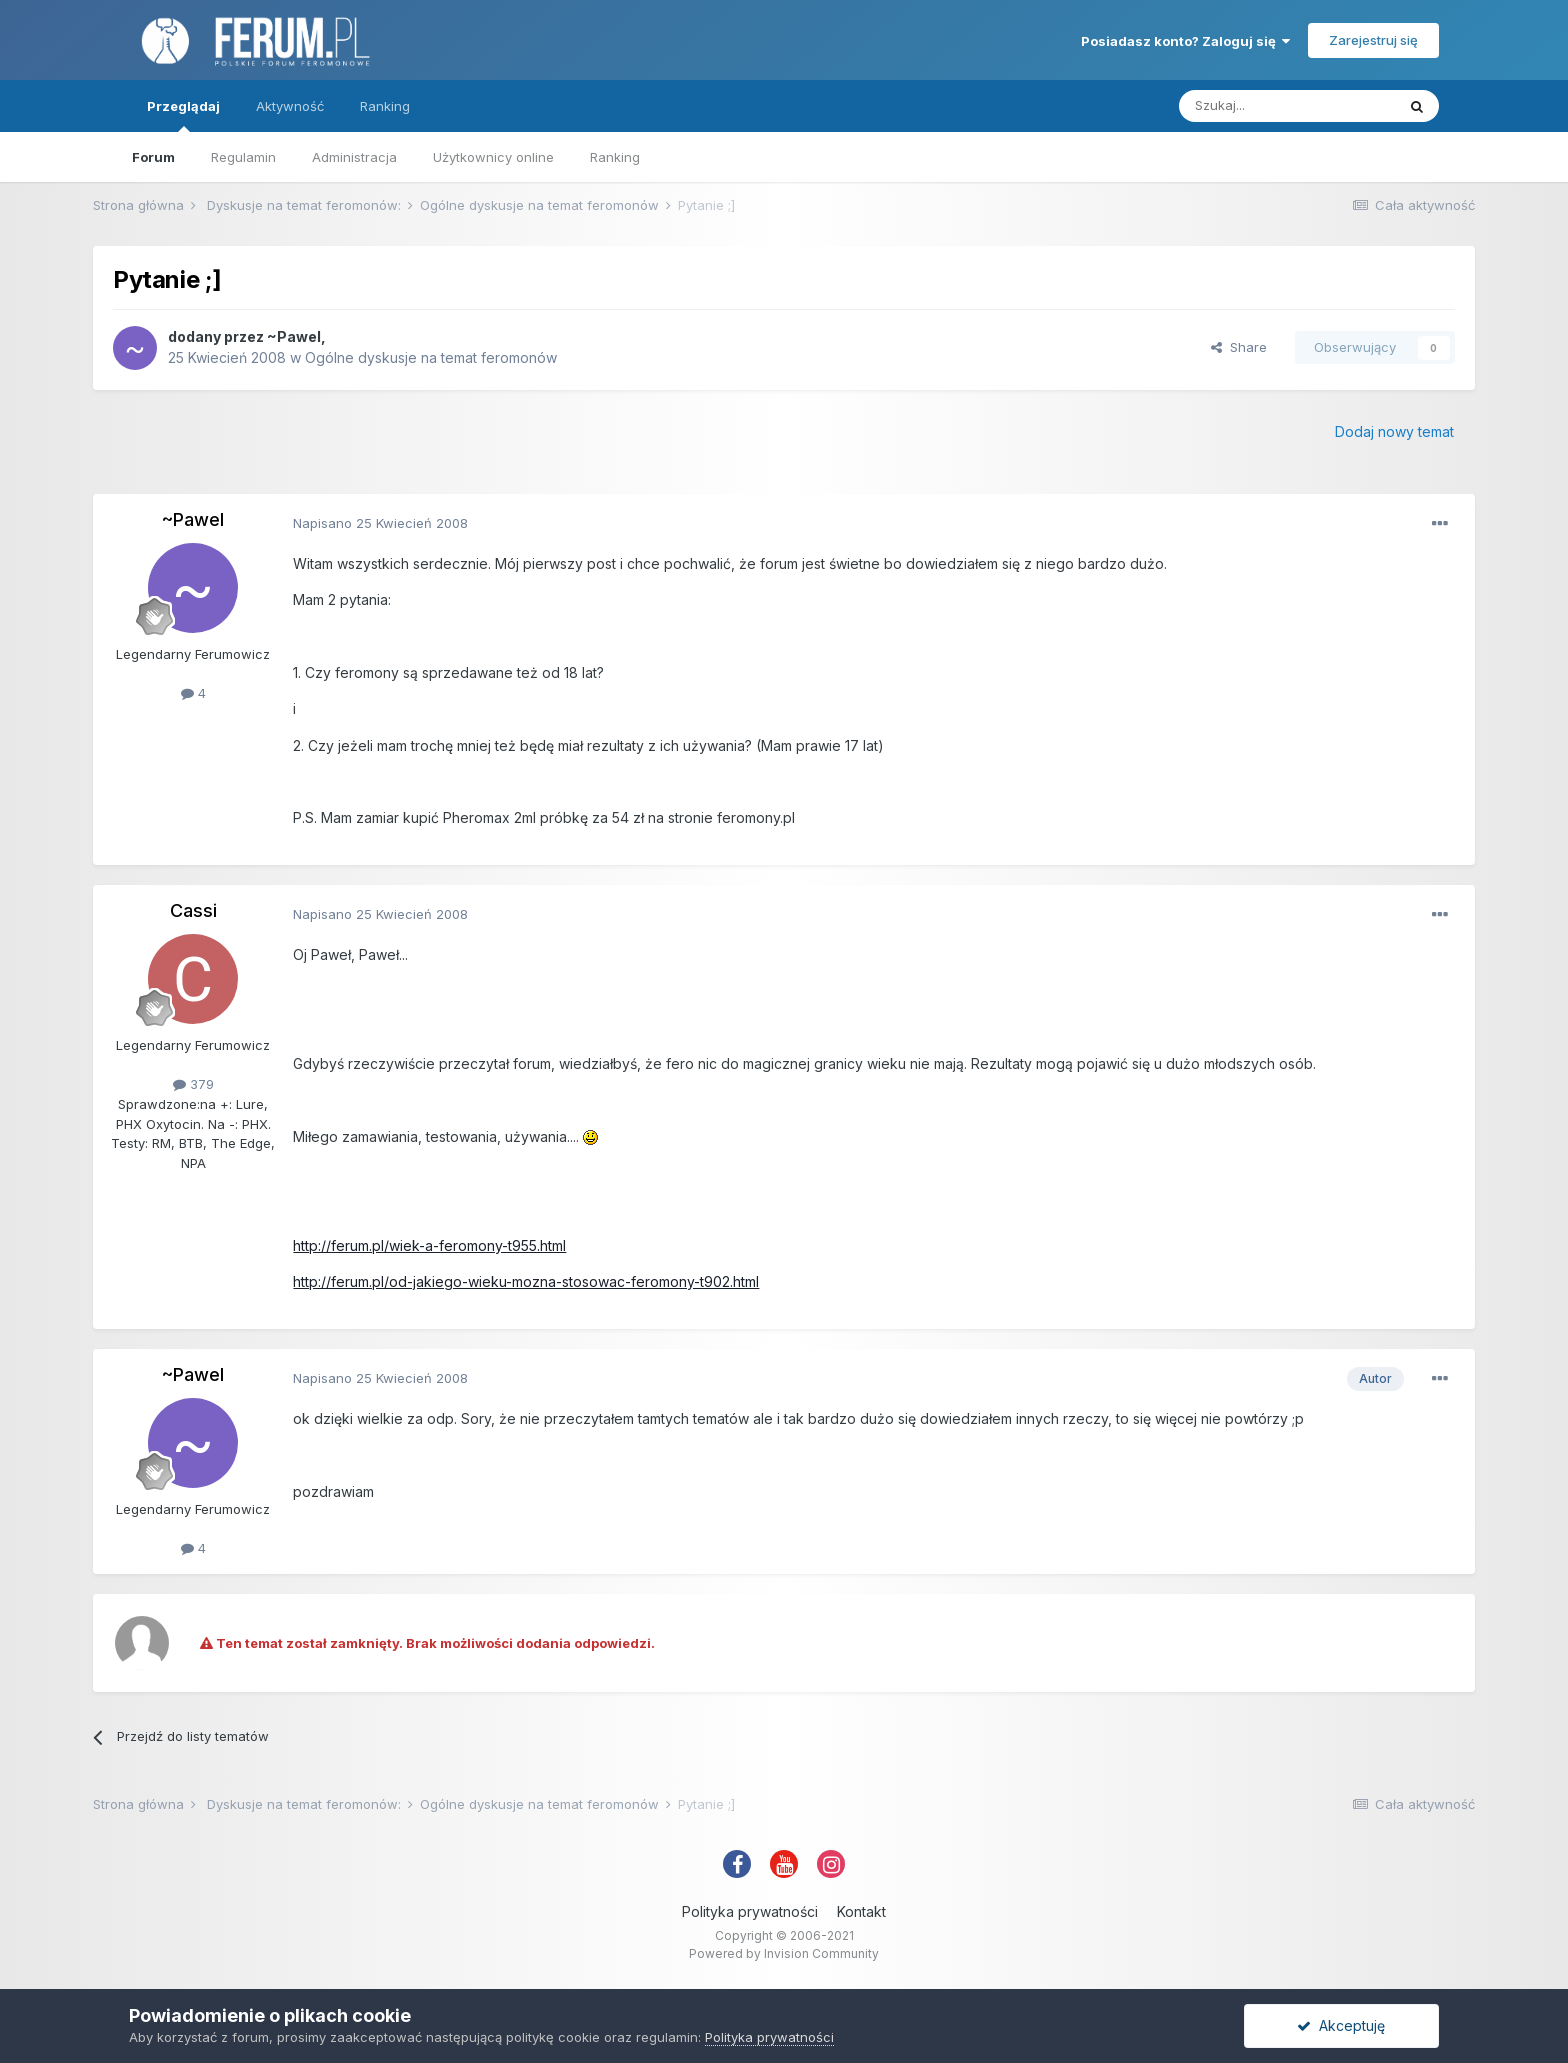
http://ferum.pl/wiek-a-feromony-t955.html (429, 1245)
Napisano (380, 523)
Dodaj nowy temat (1394, 431)
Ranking (615, 157)
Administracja (354, 157)
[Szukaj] (1287, 106)
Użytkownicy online (493, 157)
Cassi (193, 910)
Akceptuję (1341, 2025)
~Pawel (294, 336)
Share (1239, 347)
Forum (153, 157)
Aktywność (290, 106)
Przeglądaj (183, 115)
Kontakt (861, 1911)
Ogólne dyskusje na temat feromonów (431, 357)
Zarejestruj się (1373, 40)
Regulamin (243, 157)
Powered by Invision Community (784, 1953)
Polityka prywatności (750, 1911)
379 (193, 1084)
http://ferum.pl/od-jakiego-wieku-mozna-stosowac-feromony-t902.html (526, 1281)
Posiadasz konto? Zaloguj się (1185, 41)
